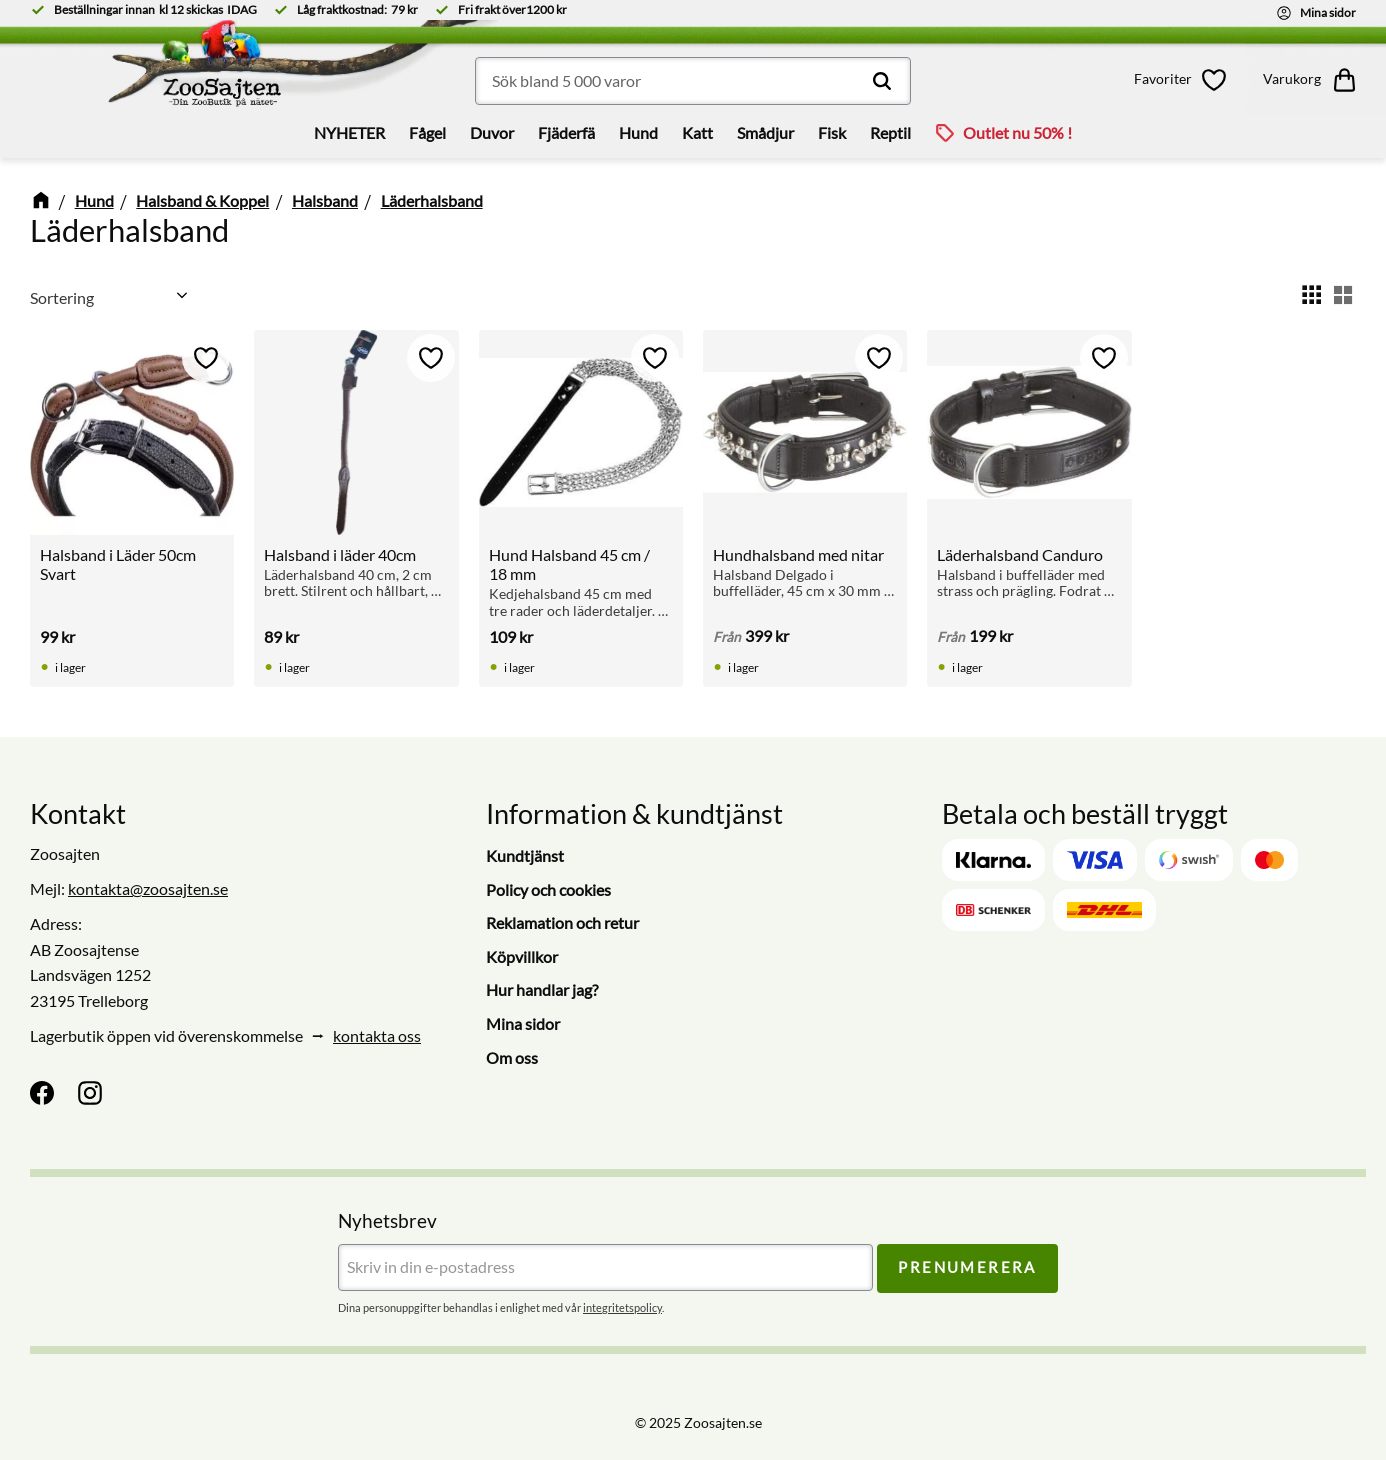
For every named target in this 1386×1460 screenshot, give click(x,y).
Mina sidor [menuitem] (523, 1023)
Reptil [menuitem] (890, 132)
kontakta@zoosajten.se (148, 888)
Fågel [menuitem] (427, 132)
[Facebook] (42, 1093)
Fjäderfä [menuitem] (566, 132)
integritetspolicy (622, 1307)
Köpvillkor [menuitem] (522, 956)
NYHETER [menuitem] (349, 132)
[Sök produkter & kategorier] (693, 81)
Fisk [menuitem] (832, 132)
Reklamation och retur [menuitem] (562, 922)
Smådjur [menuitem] (765, 132)
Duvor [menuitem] (492, 132)
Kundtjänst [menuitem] (525, 855)
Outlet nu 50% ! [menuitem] (1017, 132)
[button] (1184, 80)
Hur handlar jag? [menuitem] (542, 989)
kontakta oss (377, 1035)
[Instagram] (90, 1093)
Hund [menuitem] (638, 132)
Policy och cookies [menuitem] (548, 889)
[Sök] (882, 81)
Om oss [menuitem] (512, 1057)
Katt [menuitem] (697, 132)
